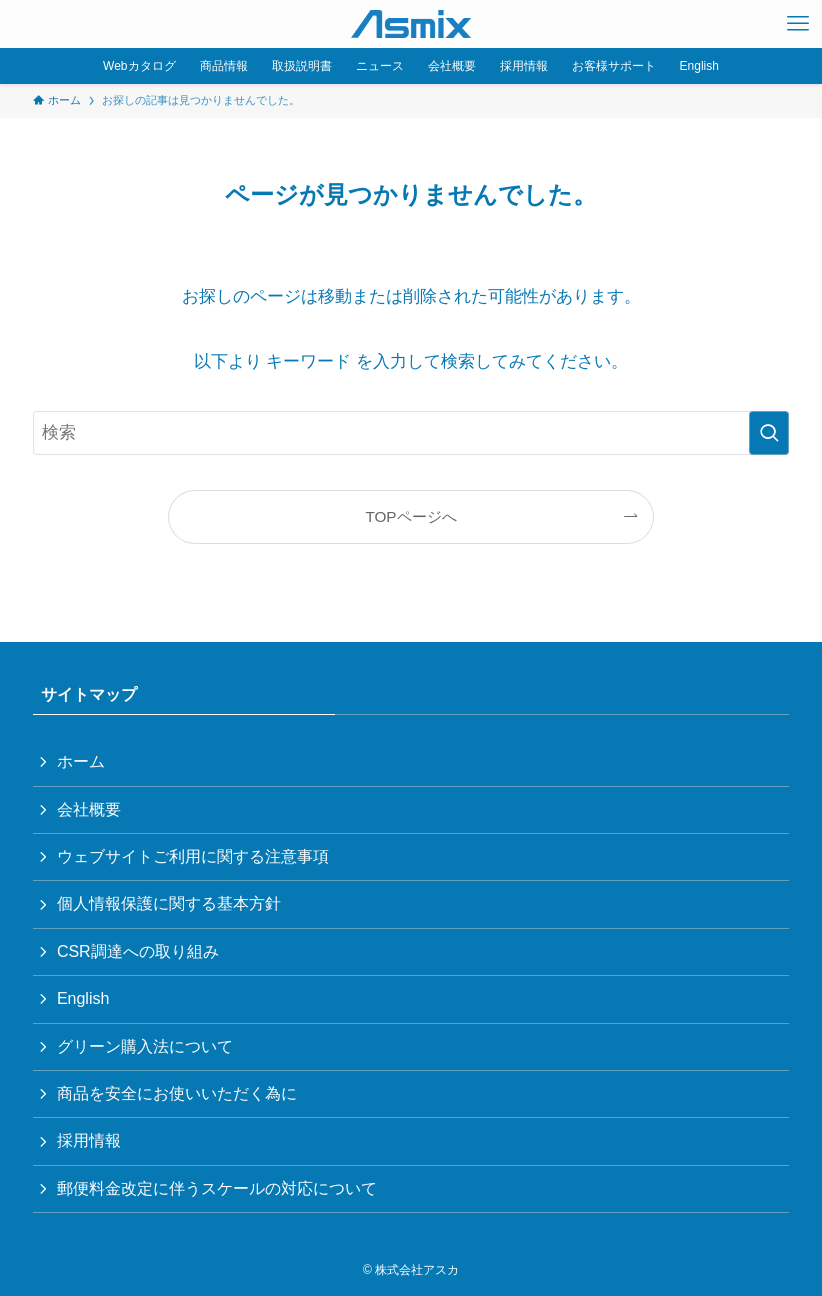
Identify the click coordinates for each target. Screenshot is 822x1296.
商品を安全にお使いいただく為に (177, 1093)
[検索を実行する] (769, 433)
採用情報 (89, 1140)
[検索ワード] (411, 433)
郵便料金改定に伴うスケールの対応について (217, 1188)
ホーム (81, 761)
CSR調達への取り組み (138, 951)
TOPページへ (410, 516)
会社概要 (89, 809)
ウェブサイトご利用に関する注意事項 (193, 856)
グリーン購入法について (145, 1046)
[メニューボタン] (798, 24)
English (83, 998)
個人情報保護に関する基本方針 (169, 903)
